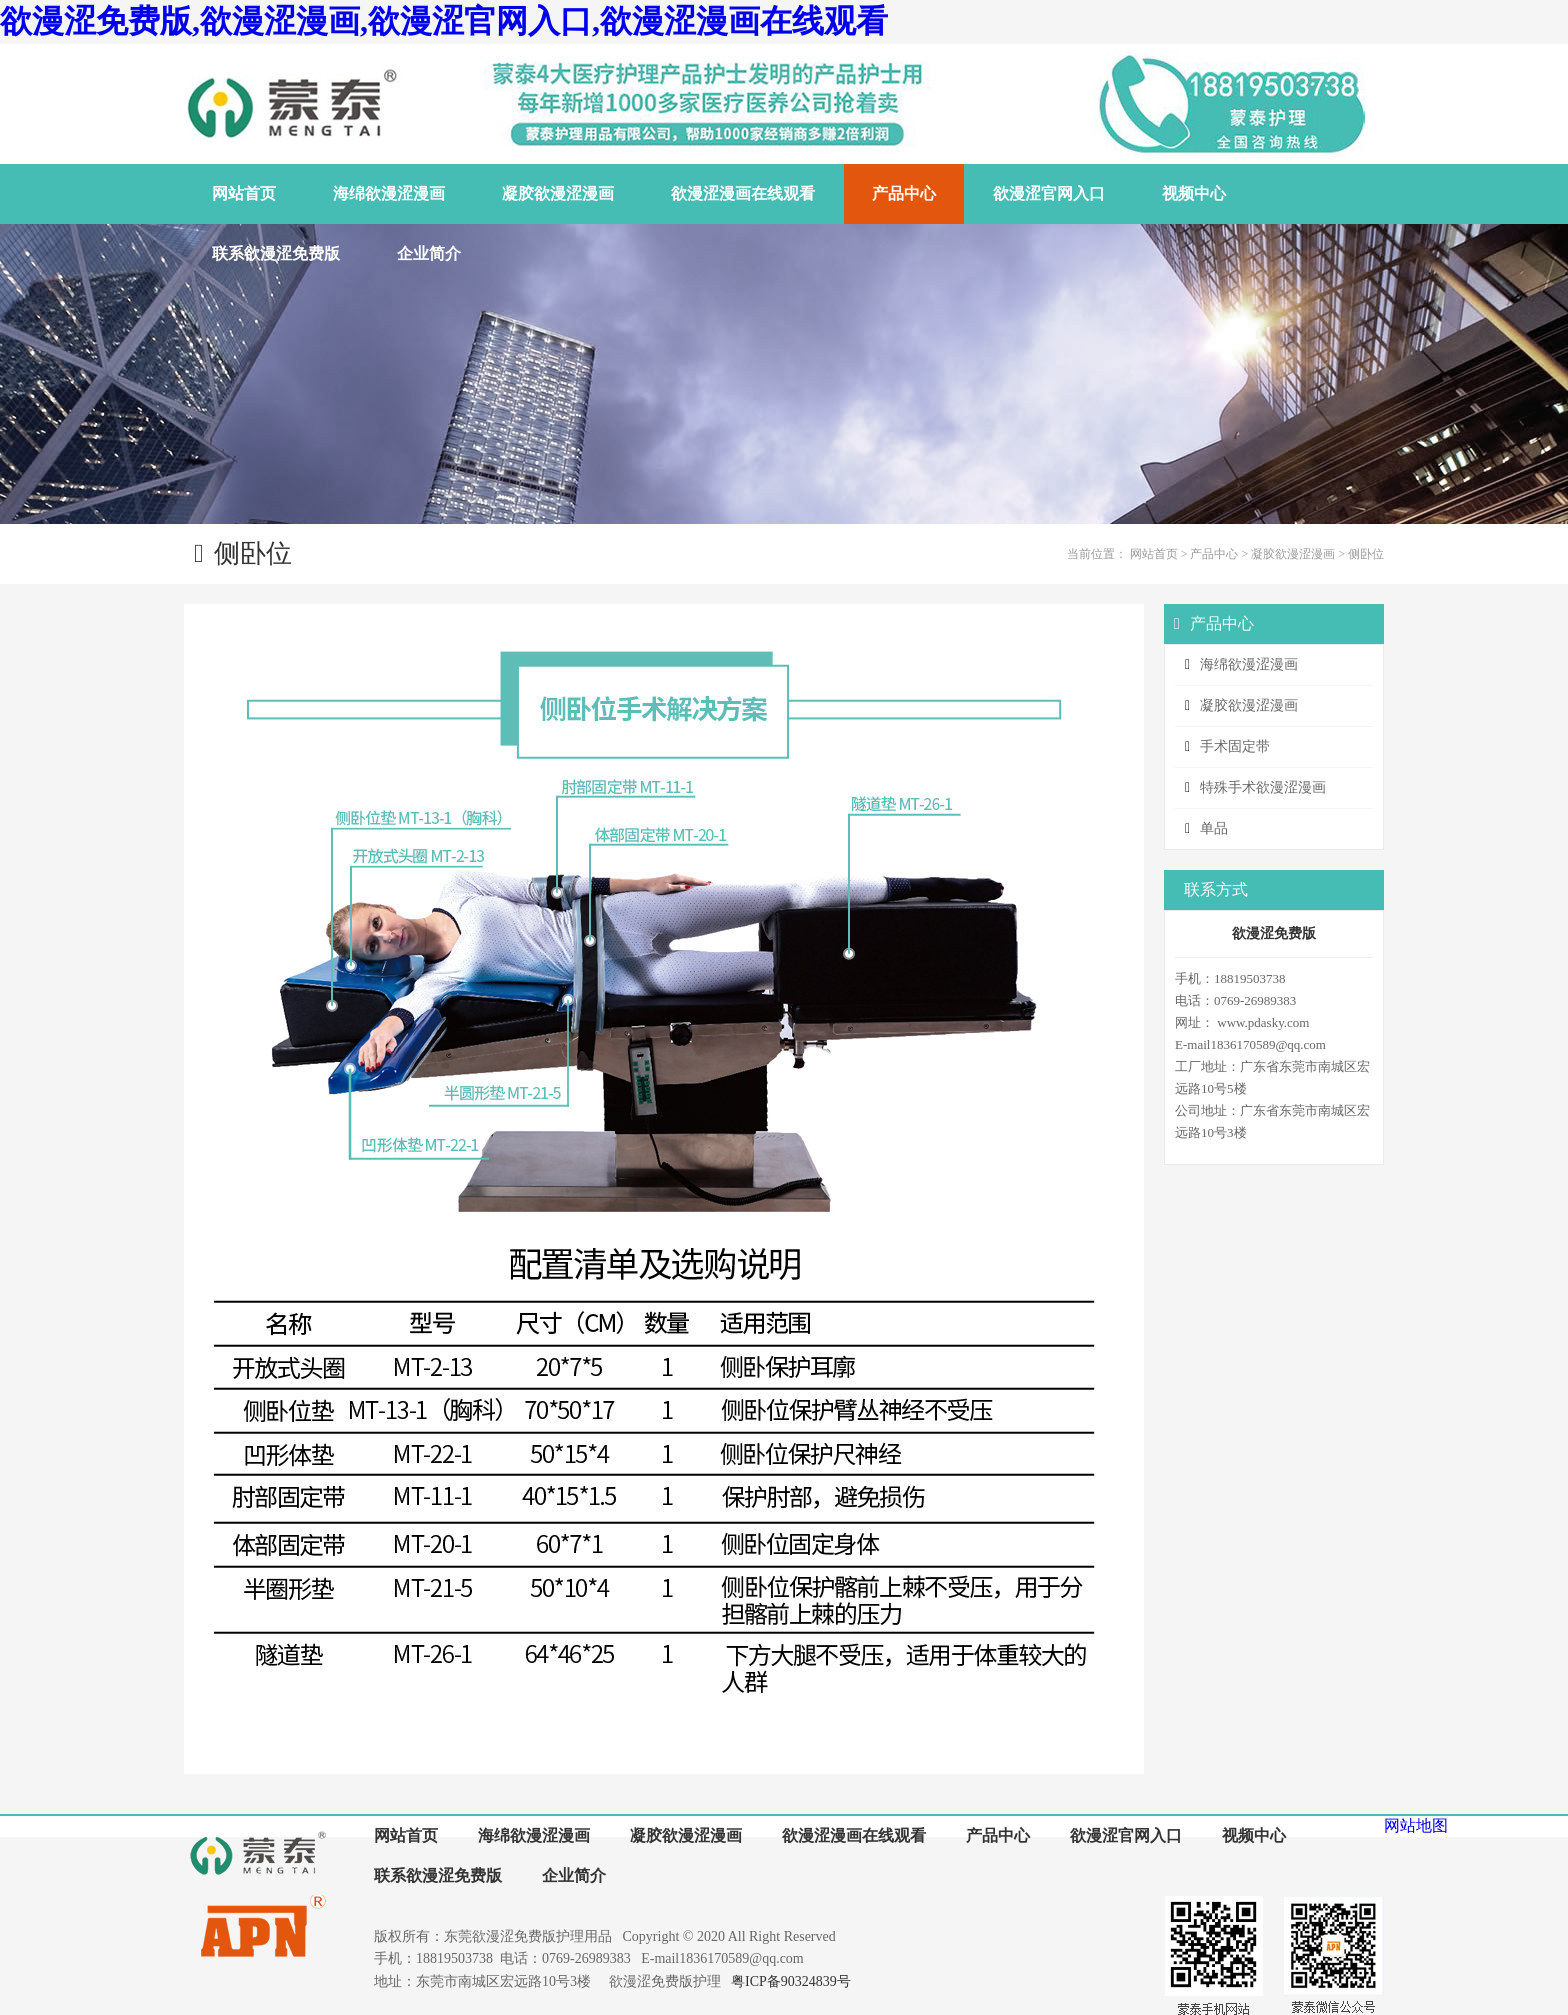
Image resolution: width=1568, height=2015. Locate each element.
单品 (1214, 828)
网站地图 (1416, 1825)
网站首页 (1154, 554)
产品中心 (1214, 554)
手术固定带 (1235, 746)
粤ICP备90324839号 (791, 1981)
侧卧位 (1366, 554)
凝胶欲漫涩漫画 (1293, 554)
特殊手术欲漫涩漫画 (1263, 787)
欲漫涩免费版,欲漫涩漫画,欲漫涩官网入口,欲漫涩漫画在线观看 (444, 21)
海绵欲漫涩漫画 (1249, 664)
